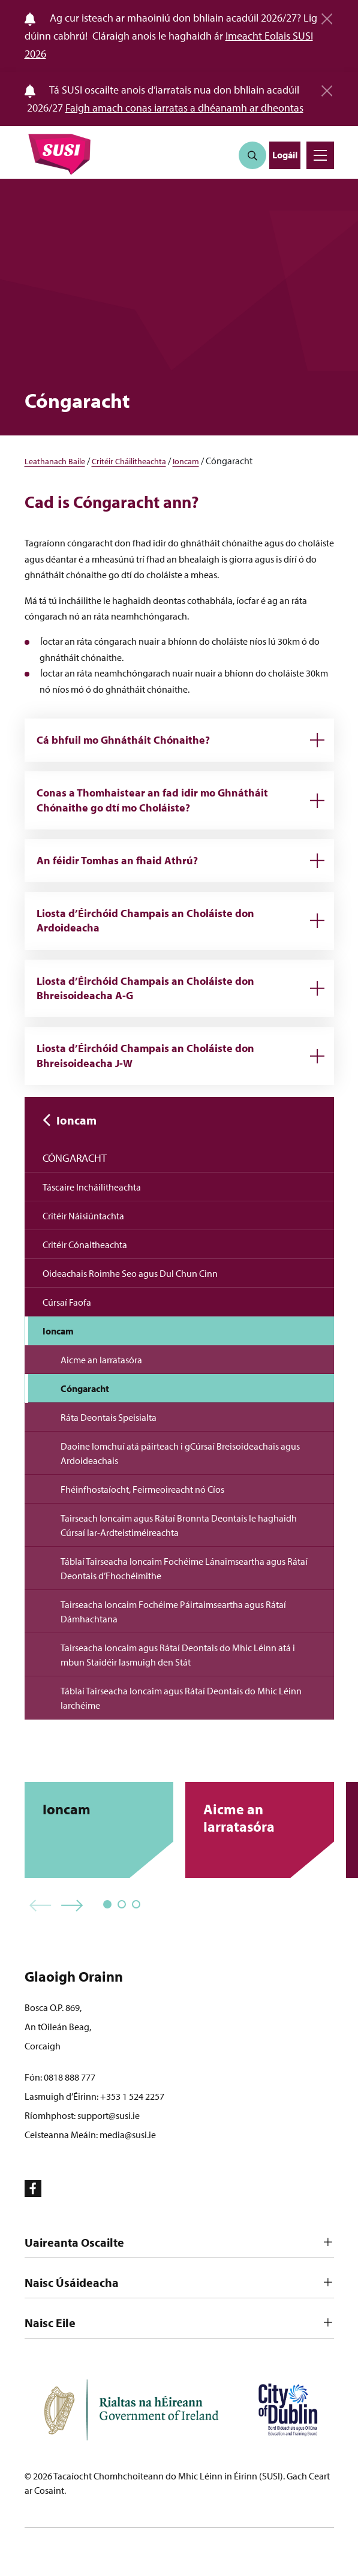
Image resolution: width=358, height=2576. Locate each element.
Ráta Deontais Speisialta (109, 1417)
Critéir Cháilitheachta (129, 461)
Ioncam (186, 461)
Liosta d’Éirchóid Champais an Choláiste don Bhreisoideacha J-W (145, 1055)
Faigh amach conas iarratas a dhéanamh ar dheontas (184, 108)
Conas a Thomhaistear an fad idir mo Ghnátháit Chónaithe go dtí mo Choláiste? (152, 800)
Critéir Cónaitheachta (85, 1245)
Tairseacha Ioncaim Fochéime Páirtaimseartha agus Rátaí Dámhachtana (173, 1611)
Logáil (284, 155)
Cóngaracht (75, 1158)
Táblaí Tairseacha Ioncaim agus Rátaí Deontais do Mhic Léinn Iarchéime (181, 1698)
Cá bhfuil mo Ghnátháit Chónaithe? (123, 740)
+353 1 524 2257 (132, 2096)
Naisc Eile (50, 2322)
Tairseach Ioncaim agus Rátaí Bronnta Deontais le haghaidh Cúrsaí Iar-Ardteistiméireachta (179, 1525)
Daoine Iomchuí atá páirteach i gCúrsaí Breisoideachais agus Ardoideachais (180, 1453)
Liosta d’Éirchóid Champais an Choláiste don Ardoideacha (145, 920)
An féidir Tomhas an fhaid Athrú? (117, 860)
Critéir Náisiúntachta (83, 1216)
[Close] (326, 14)
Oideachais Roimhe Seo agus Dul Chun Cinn (130, 1273)
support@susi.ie (108, 2115)
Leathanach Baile (55, 461)
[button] (40, 1906)
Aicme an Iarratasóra (101, 1360)
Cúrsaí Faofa (67, 1302)
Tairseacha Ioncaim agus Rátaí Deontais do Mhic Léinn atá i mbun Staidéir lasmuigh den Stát (178, 1655)
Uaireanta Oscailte (74, 2242)
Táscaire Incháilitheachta (92, 1187)
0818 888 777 (69, 2077)
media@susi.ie (128, 2135)
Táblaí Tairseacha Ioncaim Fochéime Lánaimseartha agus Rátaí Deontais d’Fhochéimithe (184, 1568)
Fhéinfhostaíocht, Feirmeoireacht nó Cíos (142, 1489)
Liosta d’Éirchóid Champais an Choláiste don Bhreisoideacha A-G (145, 988)
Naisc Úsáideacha (72, 2282)
